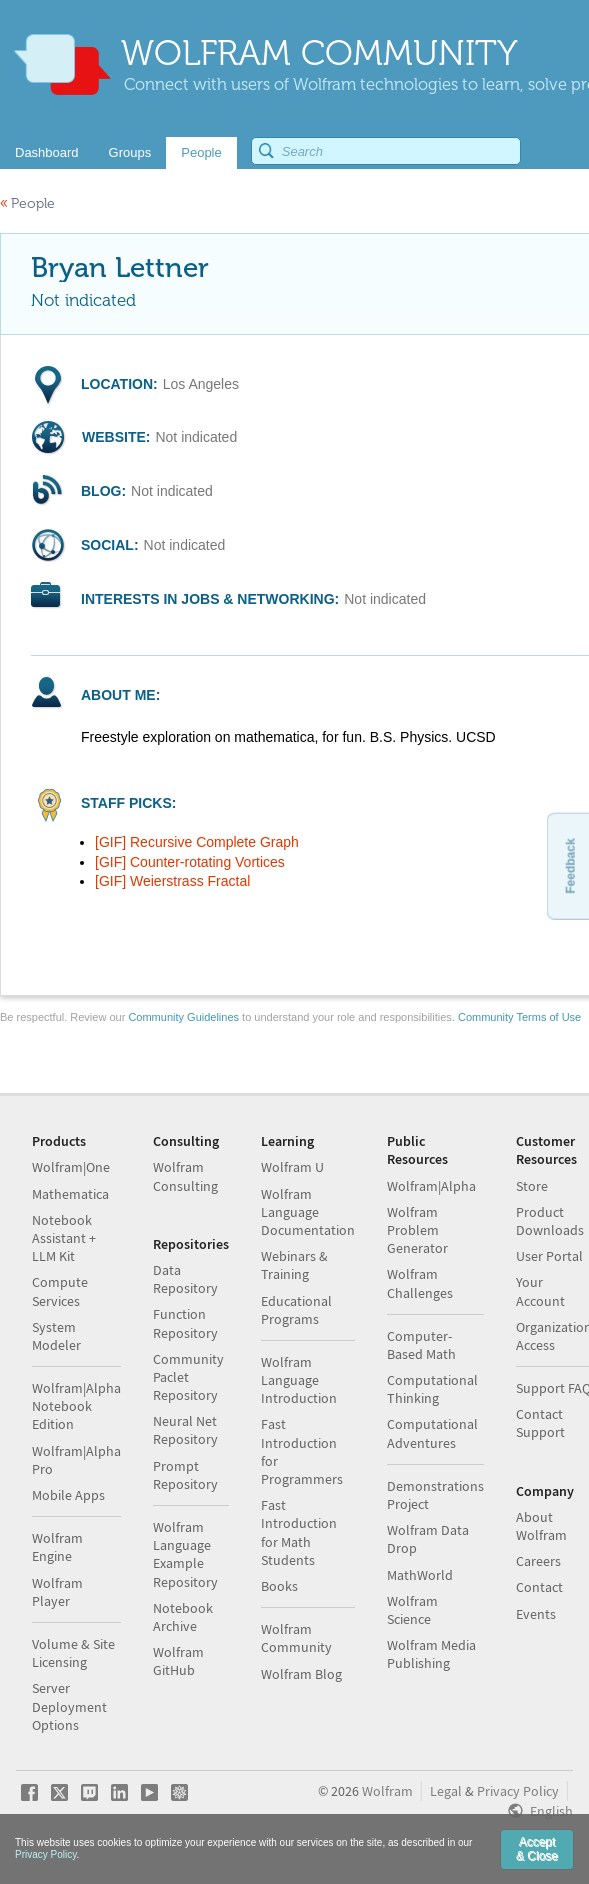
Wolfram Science (412, 1610)
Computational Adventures (432, 1433)
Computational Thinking (432, 1389)
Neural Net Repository (185, 1430)
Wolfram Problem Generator (417, 1230)
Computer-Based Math (421, 1345)
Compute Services (60, 1291)
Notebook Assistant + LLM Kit (64, 1238)
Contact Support (540, 1423)
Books (279, 1586)
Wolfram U (292, 1167)
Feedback (570, 865)
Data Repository (185, 1279)
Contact (539, 1587)
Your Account (540, 1291)
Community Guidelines (183, 1017)
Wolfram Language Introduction (299, 1380)
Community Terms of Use (519, 1017)
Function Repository (185, 1323)
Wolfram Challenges (420, 1283)
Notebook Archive (183, 1617)
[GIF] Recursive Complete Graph (197, 842)
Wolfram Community (296, 1638)
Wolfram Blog (301, 1674)
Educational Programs (296, 1310)
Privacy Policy (518, 1791)
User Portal (549, 1256)
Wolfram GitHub (178, 1661)
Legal (446, 1791)
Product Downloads (550, 1221)
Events (536, 1614)
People (27, 203)
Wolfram (387, 1791)
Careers (538, 1561)
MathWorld (420, 1575)
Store (532, 1186)
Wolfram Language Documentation (308, 1212)
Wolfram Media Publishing (431, 1654)
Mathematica (70, 1194)
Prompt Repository (185, 1475)
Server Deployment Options (69, 1706)
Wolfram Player (57, 1592)
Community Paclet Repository (188, 1377)
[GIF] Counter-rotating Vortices (190, 862)
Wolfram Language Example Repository (185, 1554)
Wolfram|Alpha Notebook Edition (76, 1406)
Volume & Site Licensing (73, 1653)
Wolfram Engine (57, 1547)
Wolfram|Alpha (431, 1186)
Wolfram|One (71, 1167)
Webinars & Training (294, 1265)
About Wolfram (541, 1526)
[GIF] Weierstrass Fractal (172, 881)
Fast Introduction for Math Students (299, 1532)
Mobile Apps (68, 1495)
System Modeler (56, 1336)
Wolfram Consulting (185, 1176)
